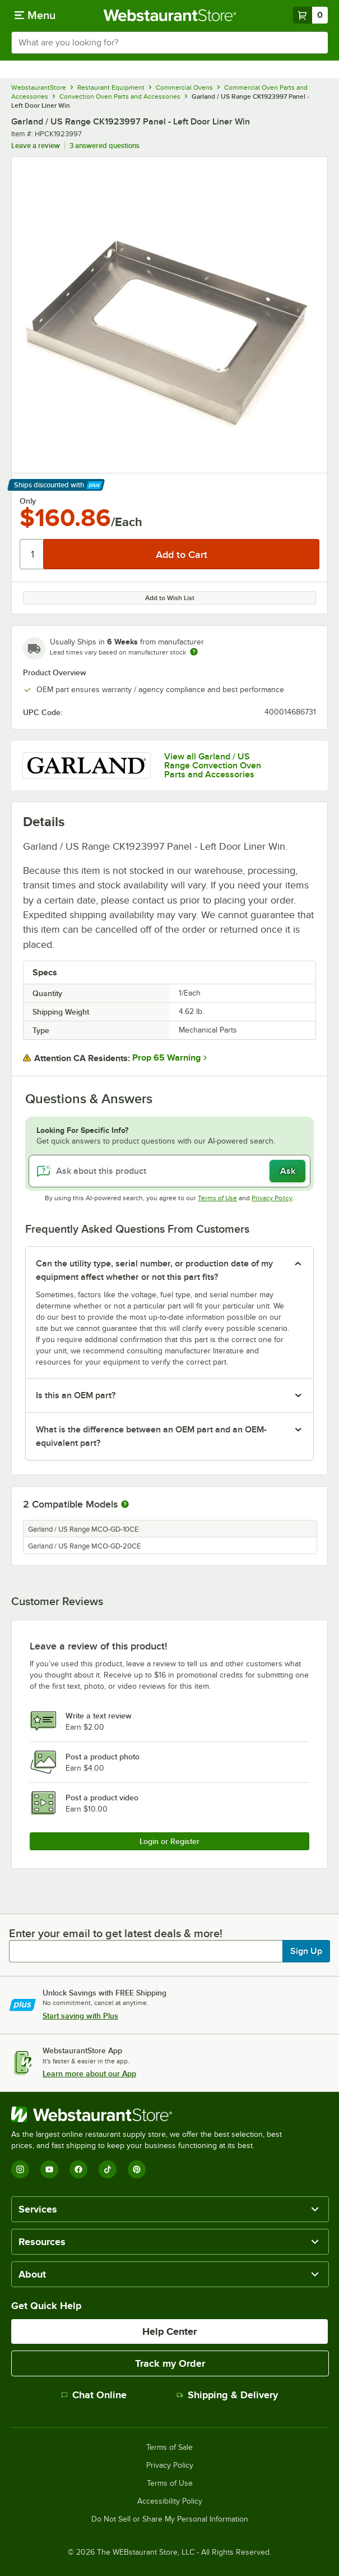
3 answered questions (104, 145)
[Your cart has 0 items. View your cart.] (310, 15)
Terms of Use (217, 1198)
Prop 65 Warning (166, 1058)
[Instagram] (20, 2169)
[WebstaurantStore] (151, 2114)
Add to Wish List (169, 598)
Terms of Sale (169, 2447)
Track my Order (170, 2363)
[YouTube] (49, 2169)
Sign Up (306, 1951)
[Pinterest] (137, 2169)
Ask (287, 1171)
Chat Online (94, 2394)
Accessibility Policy (169, 2501)
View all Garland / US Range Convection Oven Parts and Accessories (212, 765)
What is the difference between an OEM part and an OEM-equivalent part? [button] (151, 1436)
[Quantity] (32, 554)
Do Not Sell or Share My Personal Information (169, 2519)
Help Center (169, 2331)
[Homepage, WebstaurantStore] (169, 15)
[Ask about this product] (169, 1171)
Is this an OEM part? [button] (75, 1395)
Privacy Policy (272, 1198)
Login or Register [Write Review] (169, 1841)
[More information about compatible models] (124, 1505)
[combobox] (169, 42)
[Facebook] (78, 2169)
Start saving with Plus (80, 2015)
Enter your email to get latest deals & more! (115, 1933)
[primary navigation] (35, 15)
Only (28, 500)
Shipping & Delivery (227, 2394)
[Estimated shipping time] (194, 652)
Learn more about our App (89, 2073)
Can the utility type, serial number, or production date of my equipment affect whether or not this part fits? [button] (154, 1270)
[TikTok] (108, 2169)
